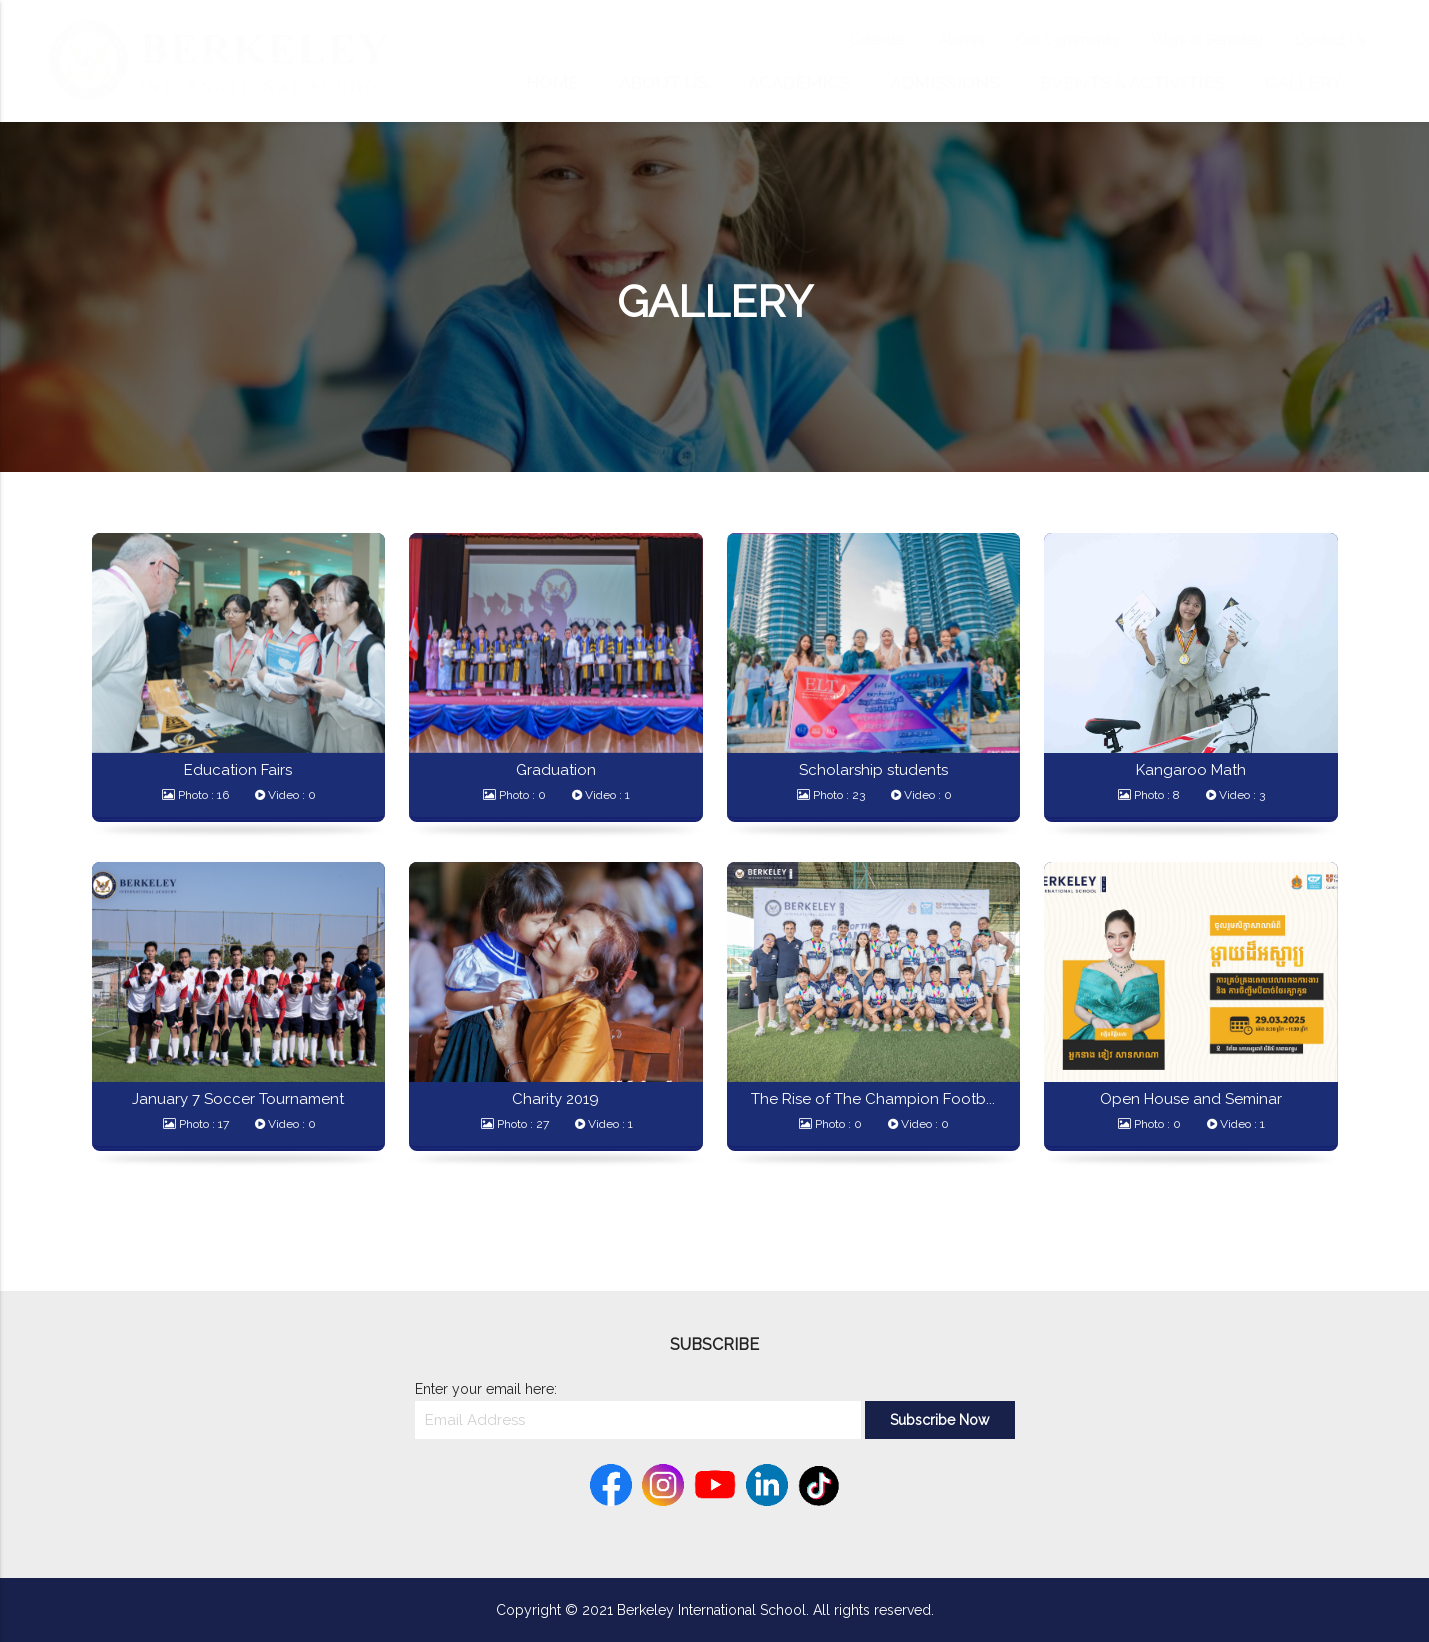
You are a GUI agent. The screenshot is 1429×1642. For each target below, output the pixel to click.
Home (552, 83)
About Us (663, 83)
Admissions (945, 83)
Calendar (858, 40)
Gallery (1303, 83)
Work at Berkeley (1187, 40)
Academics (799, 83)
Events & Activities (1132, 83)
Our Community (1048, 40)
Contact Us (1310, 40)
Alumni (941, 40)
